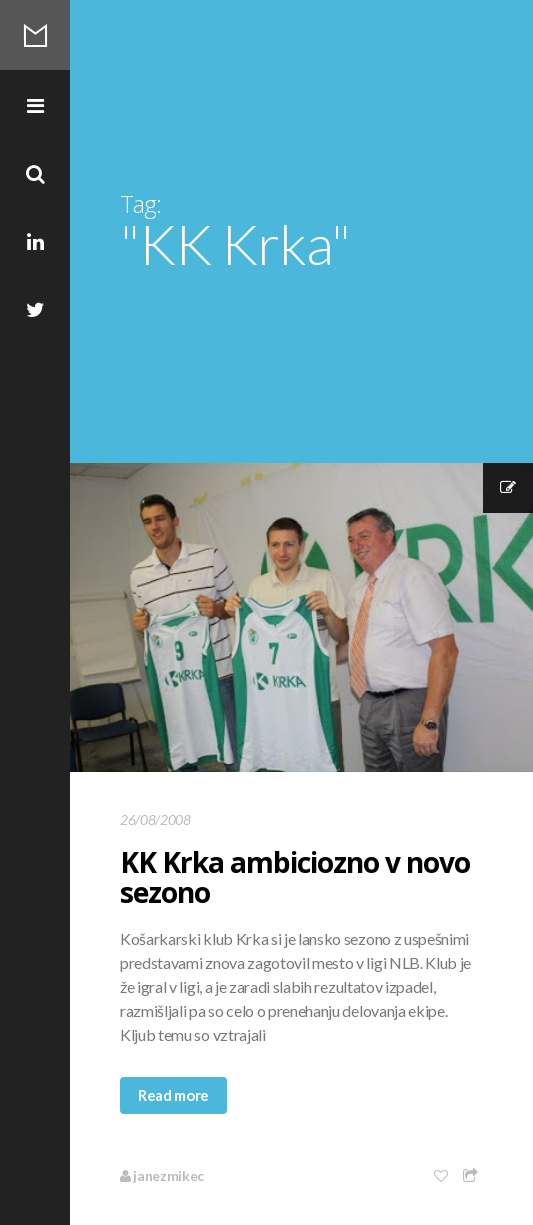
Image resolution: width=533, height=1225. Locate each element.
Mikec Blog (35, 35)
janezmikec (162, 1175)
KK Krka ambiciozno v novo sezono (295, 877)
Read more (173, 1095)
